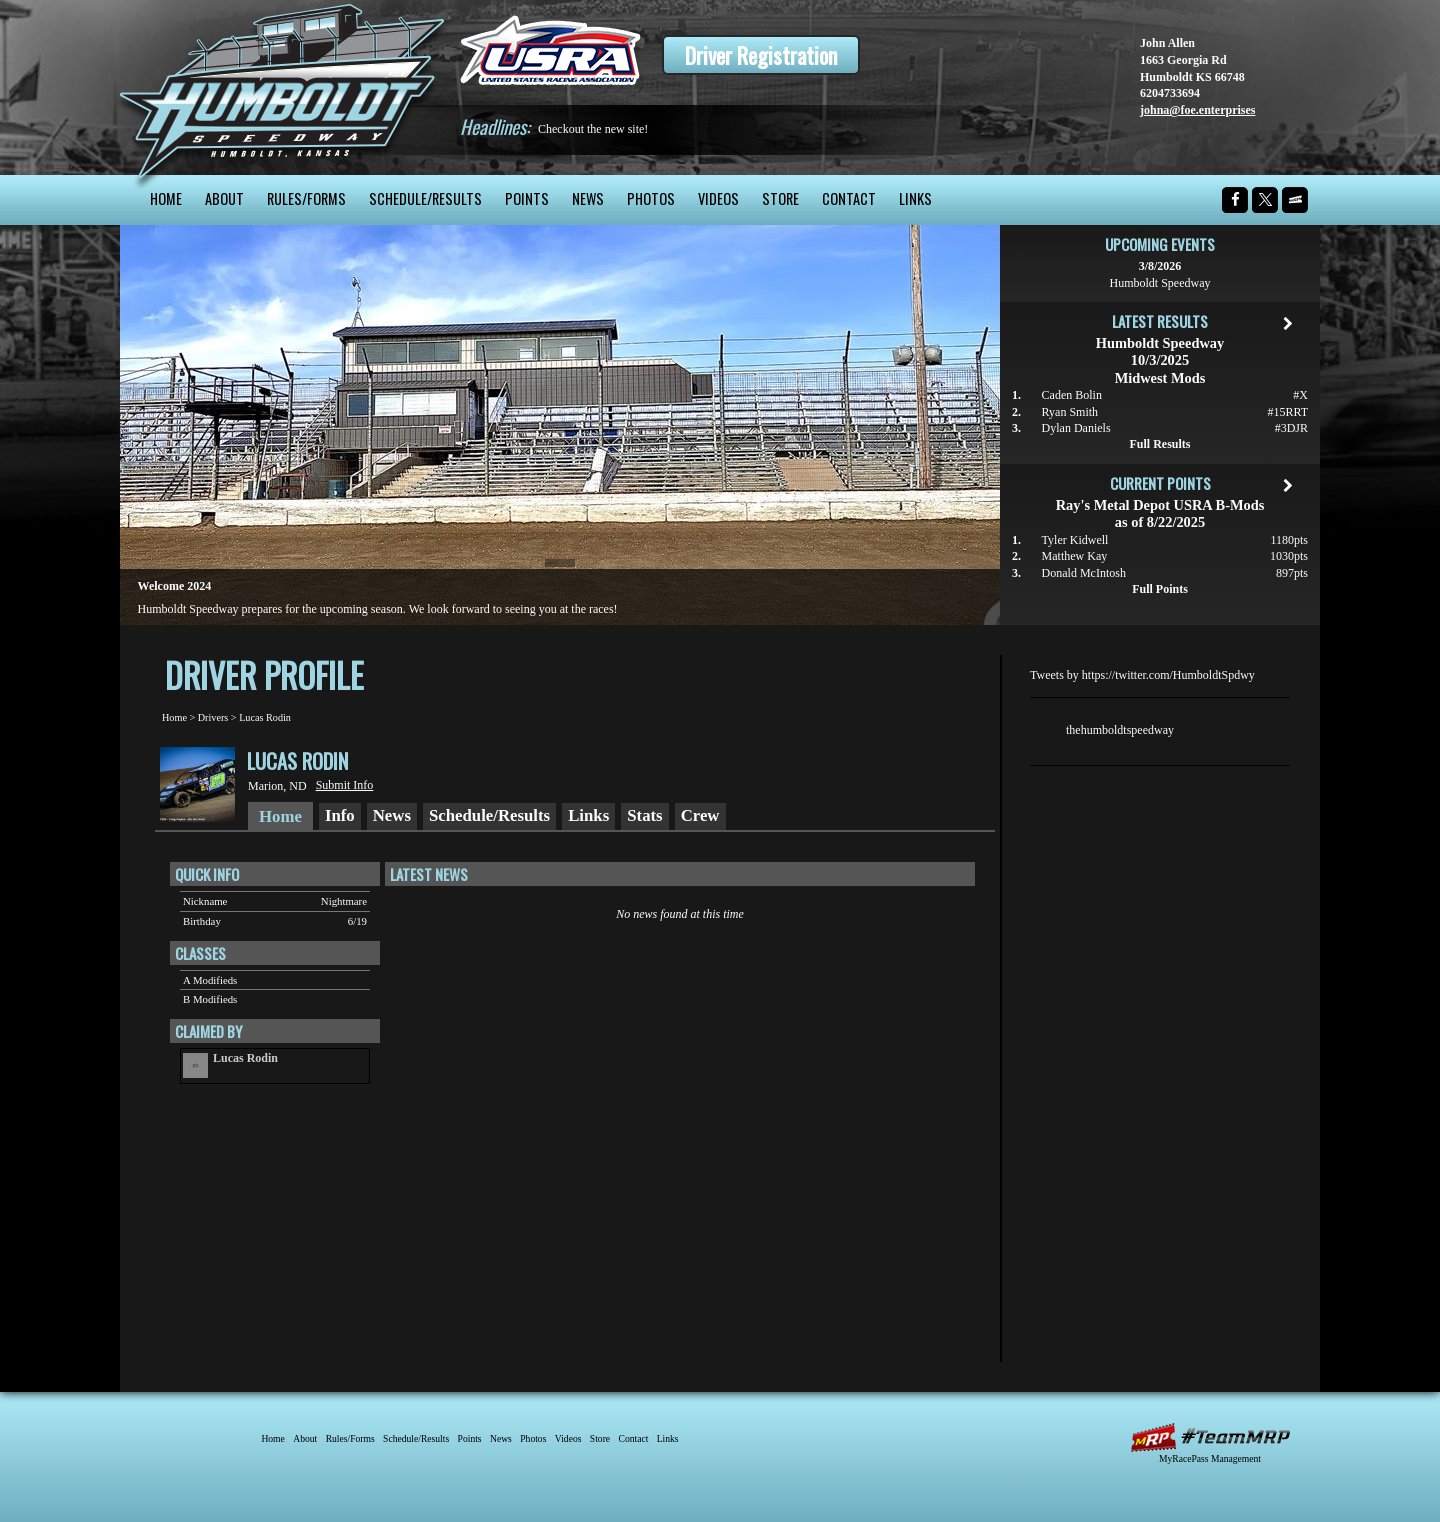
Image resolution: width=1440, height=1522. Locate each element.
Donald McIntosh (1084, 573)
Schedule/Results (425, 198)
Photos (651, 198)
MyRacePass (1210, 1437)
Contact (849, 198)
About (224, 198)
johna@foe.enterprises (1197, 110)
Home (166, 198)
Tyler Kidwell (1075, 540)
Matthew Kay (1075, 556)
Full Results (1159, 444)
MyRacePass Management (1210, 1458)
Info (340, 815)
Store (780, 198)
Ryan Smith (1070, 412)
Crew (700, 815)
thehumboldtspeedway (1120, 730)
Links (915, 198)
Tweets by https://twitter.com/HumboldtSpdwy (1142, 675)
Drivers (213, 717)
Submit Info (345, 785)
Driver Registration (761, 55)
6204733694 (1170, 93)
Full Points (1160, 589)
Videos (718, 198)
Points (527, 198)
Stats (644, 815)
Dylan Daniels (1076, 428)
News (588, 198)
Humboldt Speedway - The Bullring (282, 87)
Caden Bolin (1072, 395)
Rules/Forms (306, 198)
